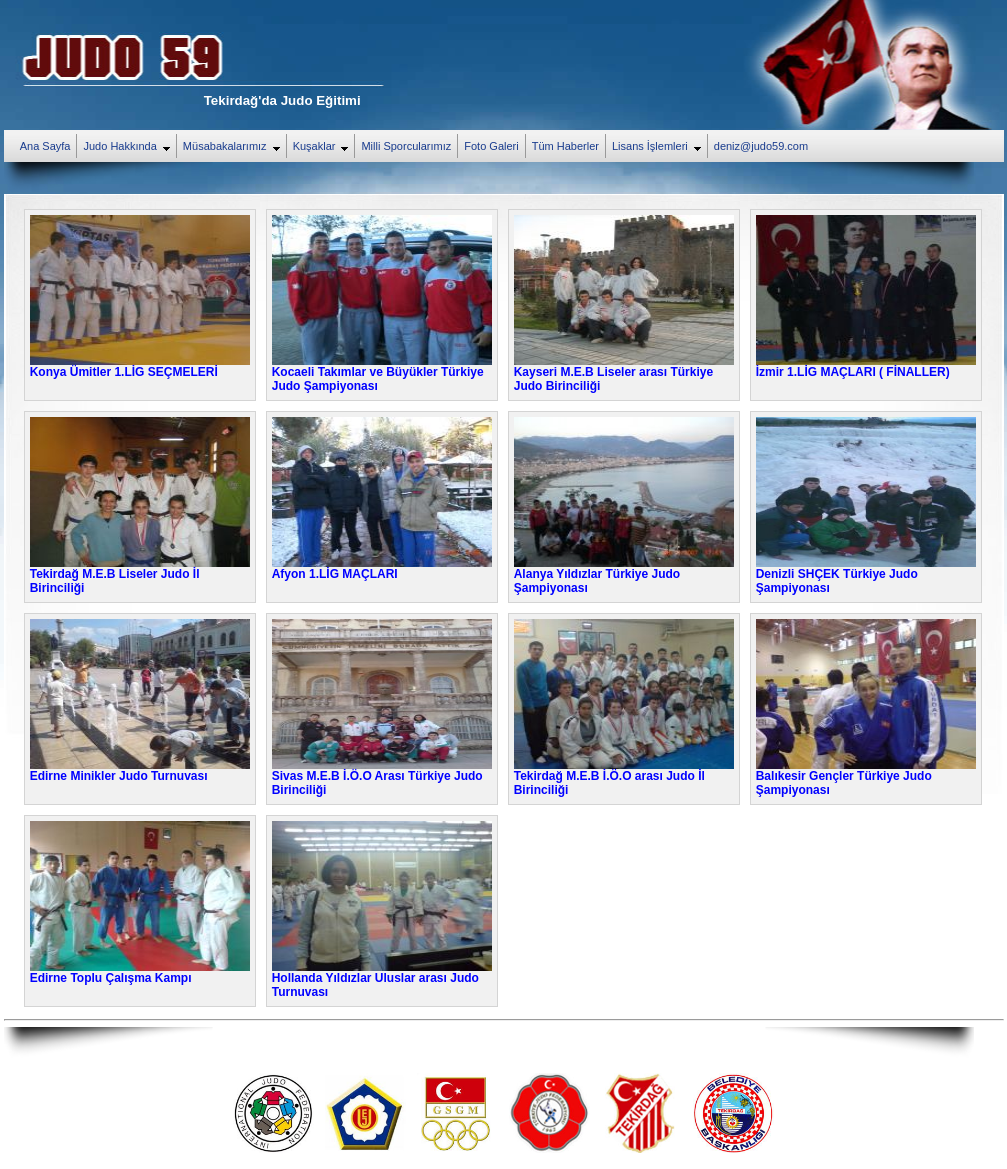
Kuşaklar (324, 147)
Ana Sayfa (45, 146)
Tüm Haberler (565, 146)
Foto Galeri (491, 146)
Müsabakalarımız (234, 147)
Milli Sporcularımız (406, 146)
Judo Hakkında (129, 147)
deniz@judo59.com (761, 146)
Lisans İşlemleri (659, 147)
